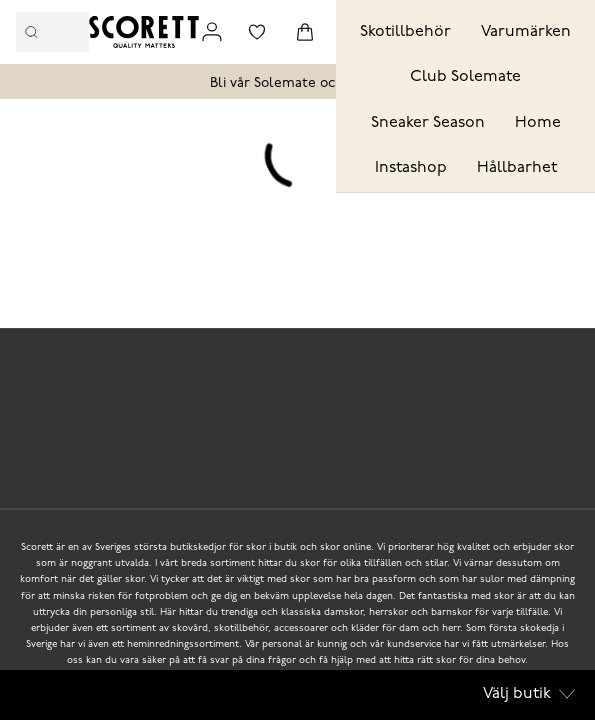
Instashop (411, 168)
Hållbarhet (517, 168)
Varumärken (526, 32)
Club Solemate (465, 77)
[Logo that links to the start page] (144, 32)
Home (538, 123)
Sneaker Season (428, 123)
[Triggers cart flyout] (305, 32)
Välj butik (529, 694)
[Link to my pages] (212, 32)
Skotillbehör (405, 32)
